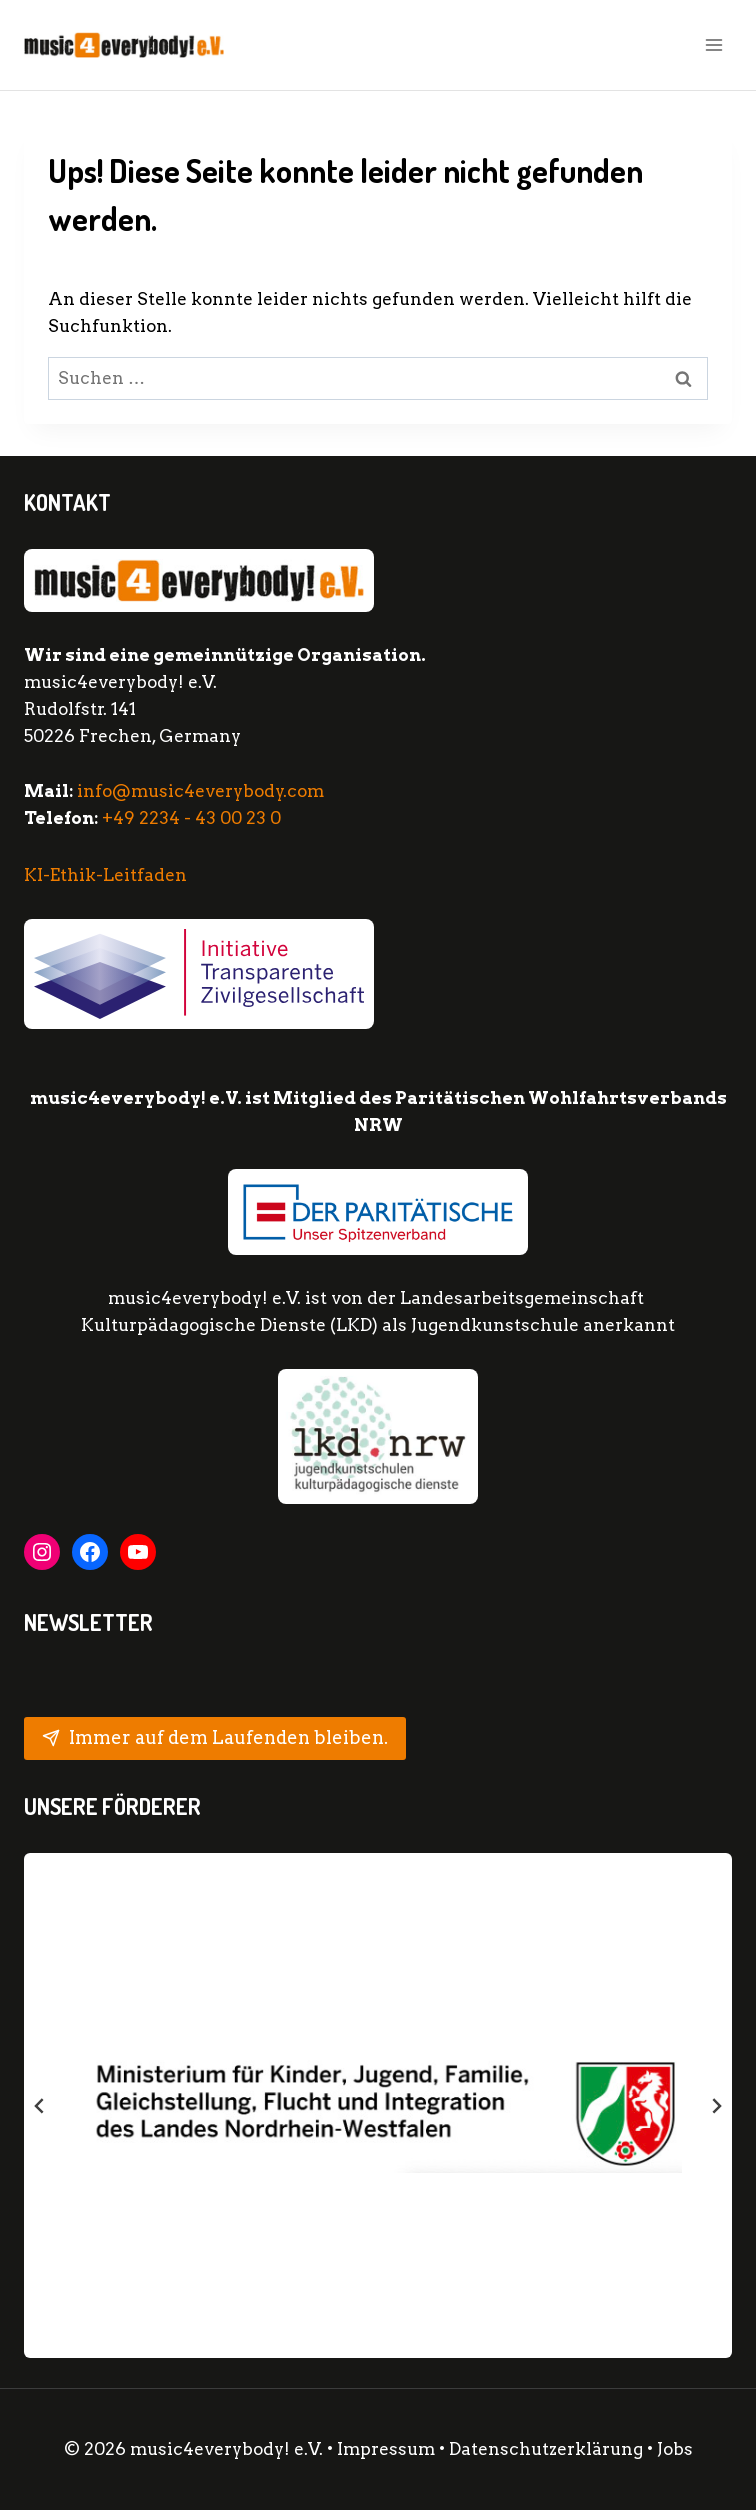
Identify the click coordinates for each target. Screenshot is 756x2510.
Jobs (675, 2449)
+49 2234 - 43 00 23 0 (191, 818)
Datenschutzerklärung (548, 2449)
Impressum (386, 2449)
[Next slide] (716, 2106)
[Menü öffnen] (713, 44)
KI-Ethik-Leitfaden (105, 875)
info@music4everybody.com (200, 791)
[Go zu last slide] (40, 2106)
